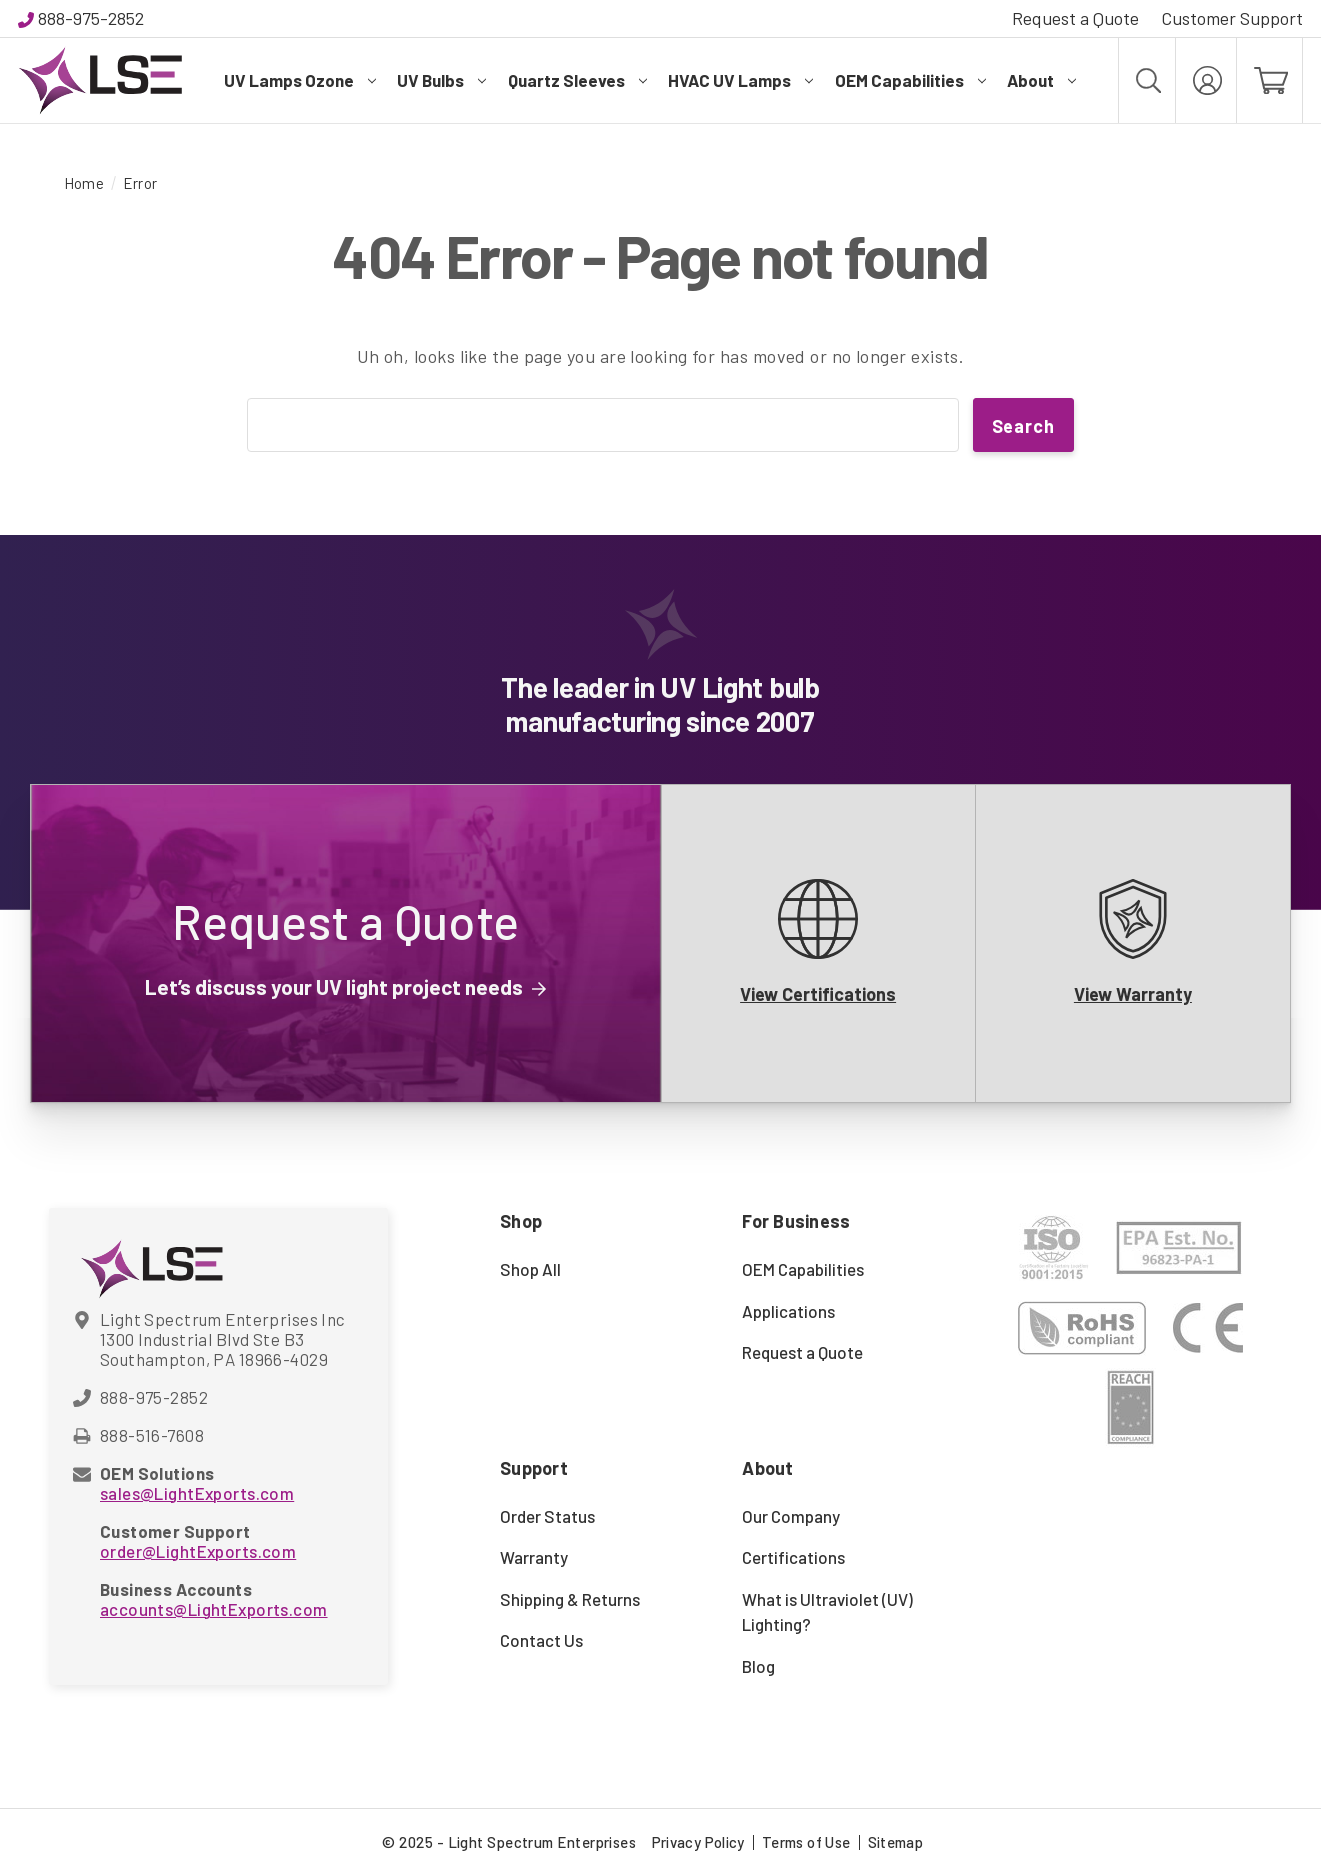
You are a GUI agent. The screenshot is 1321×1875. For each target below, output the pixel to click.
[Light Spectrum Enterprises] (100, 80)
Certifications (793, 1557)
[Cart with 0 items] (1269, 80)
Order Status (547, 1516)
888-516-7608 (152, 1435)
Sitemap (896, 1842)
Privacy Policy (698, 1842)
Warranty (534, 1557)
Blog (758, 1666)
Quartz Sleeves (577, 80)
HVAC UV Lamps (740, 80)
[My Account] (1206, 80)
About (1041, 80)
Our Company (791, 1516)
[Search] (1147, 80)
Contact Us (541, 1640)
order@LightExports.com (198, 1551)
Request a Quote (1075, 18)
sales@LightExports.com (197, 1493)
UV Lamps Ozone (300, 80)
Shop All (530, 1269)
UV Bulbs (441, 80)
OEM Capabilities (910, 80)
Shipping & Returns (570, 1599)
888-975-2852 (91, 18)
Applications (788, 1311)
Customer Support (1232, 18)
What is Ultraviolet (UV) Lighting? (827, 1612)
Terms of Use (806, 1842)
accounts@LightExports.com (214, 1609)
